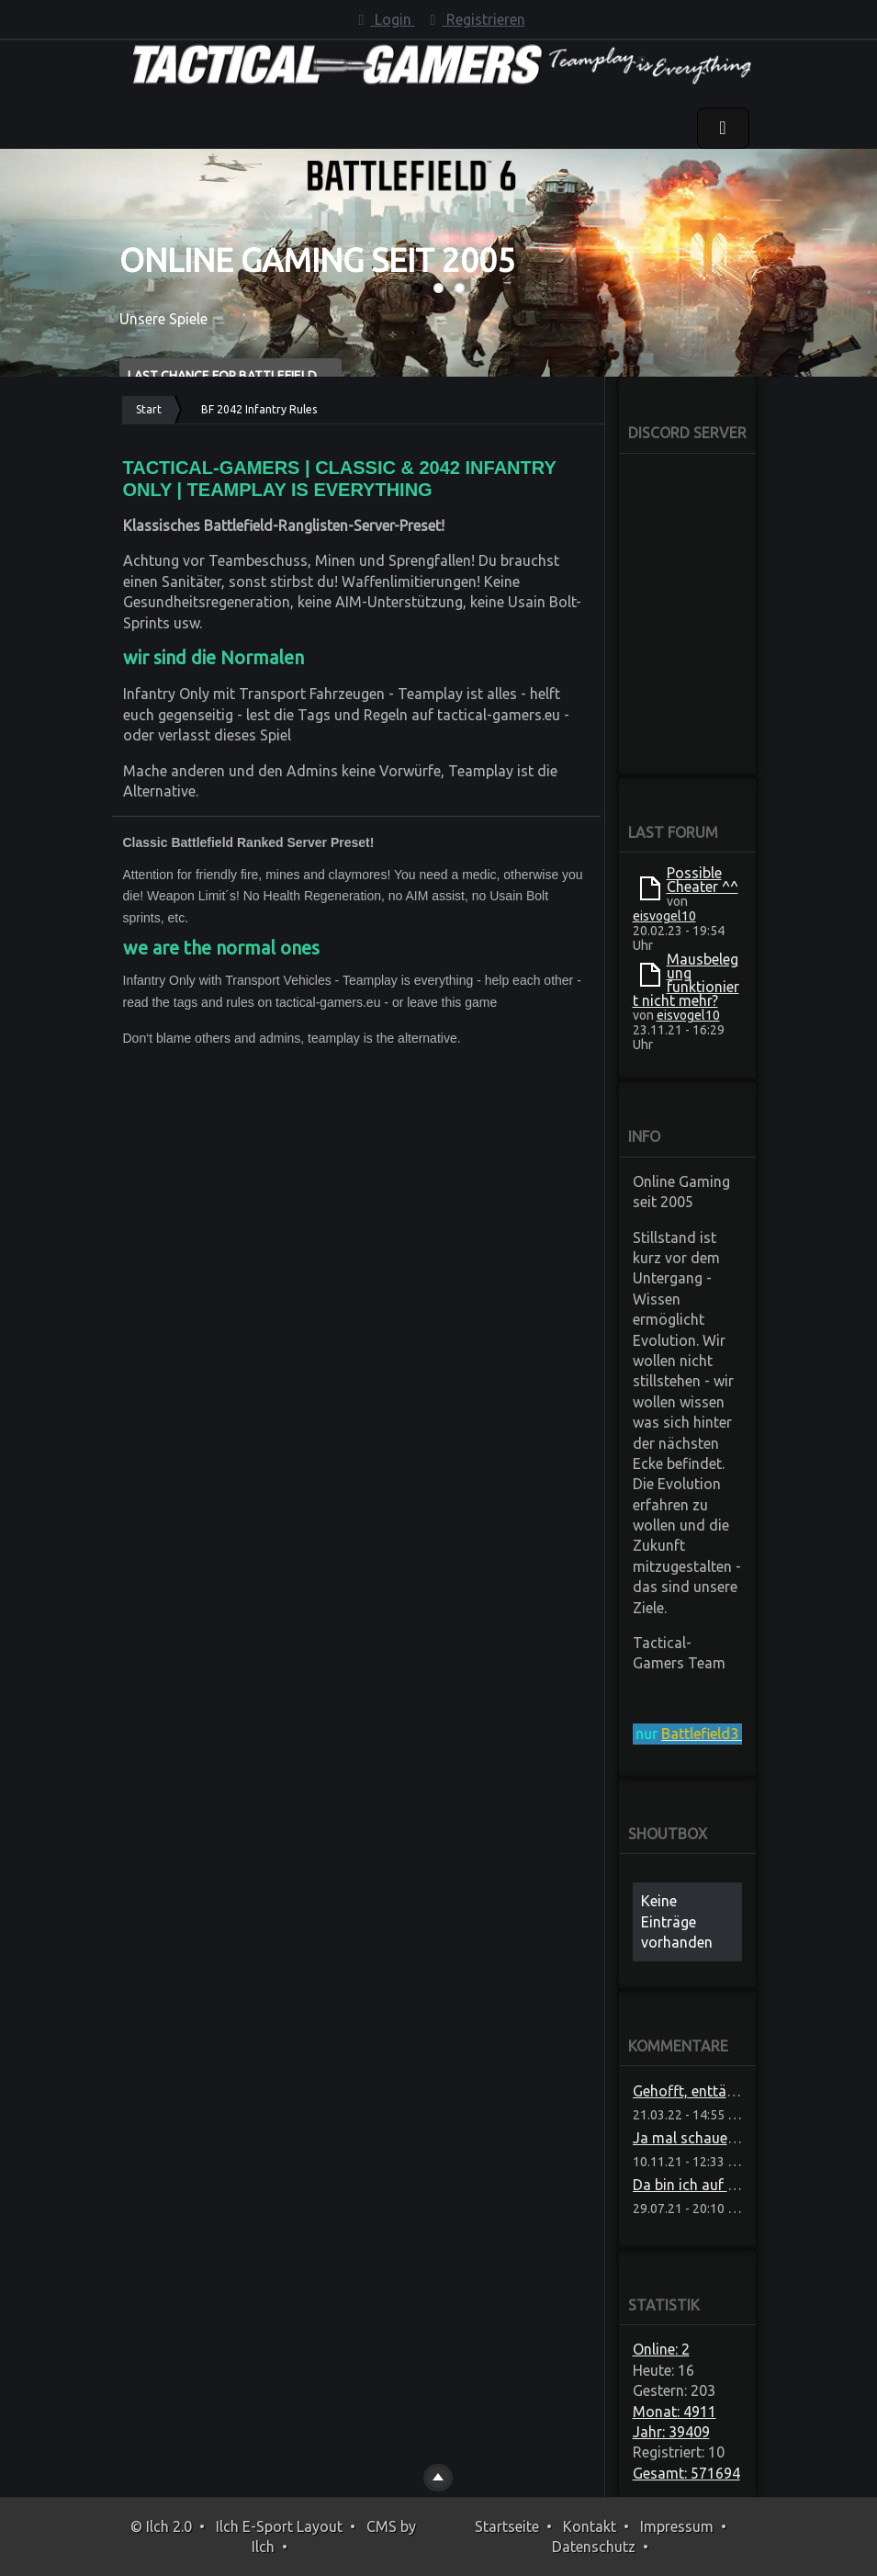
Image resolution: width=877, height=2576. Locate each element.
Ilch (263, 2546)
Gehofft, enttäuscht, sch (713, 2091)
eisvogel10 (664, 916)
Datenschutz (593, 2546)
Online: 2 (661, 2349)
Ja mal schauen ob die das (721, 2138)
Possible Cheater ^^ (702, 879)
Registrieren (474, 19)
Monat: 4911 (674, 2411)
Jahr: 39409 (671, 2431)
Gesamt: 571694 (686, 2473)
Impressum (677, 2526)
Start (149, 409)
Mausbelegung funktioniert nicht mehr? (686, 980)
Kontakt (589, 2526)
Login (384, 19)
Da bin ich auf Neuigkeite (714, 2184)
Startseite (507, 2526)
